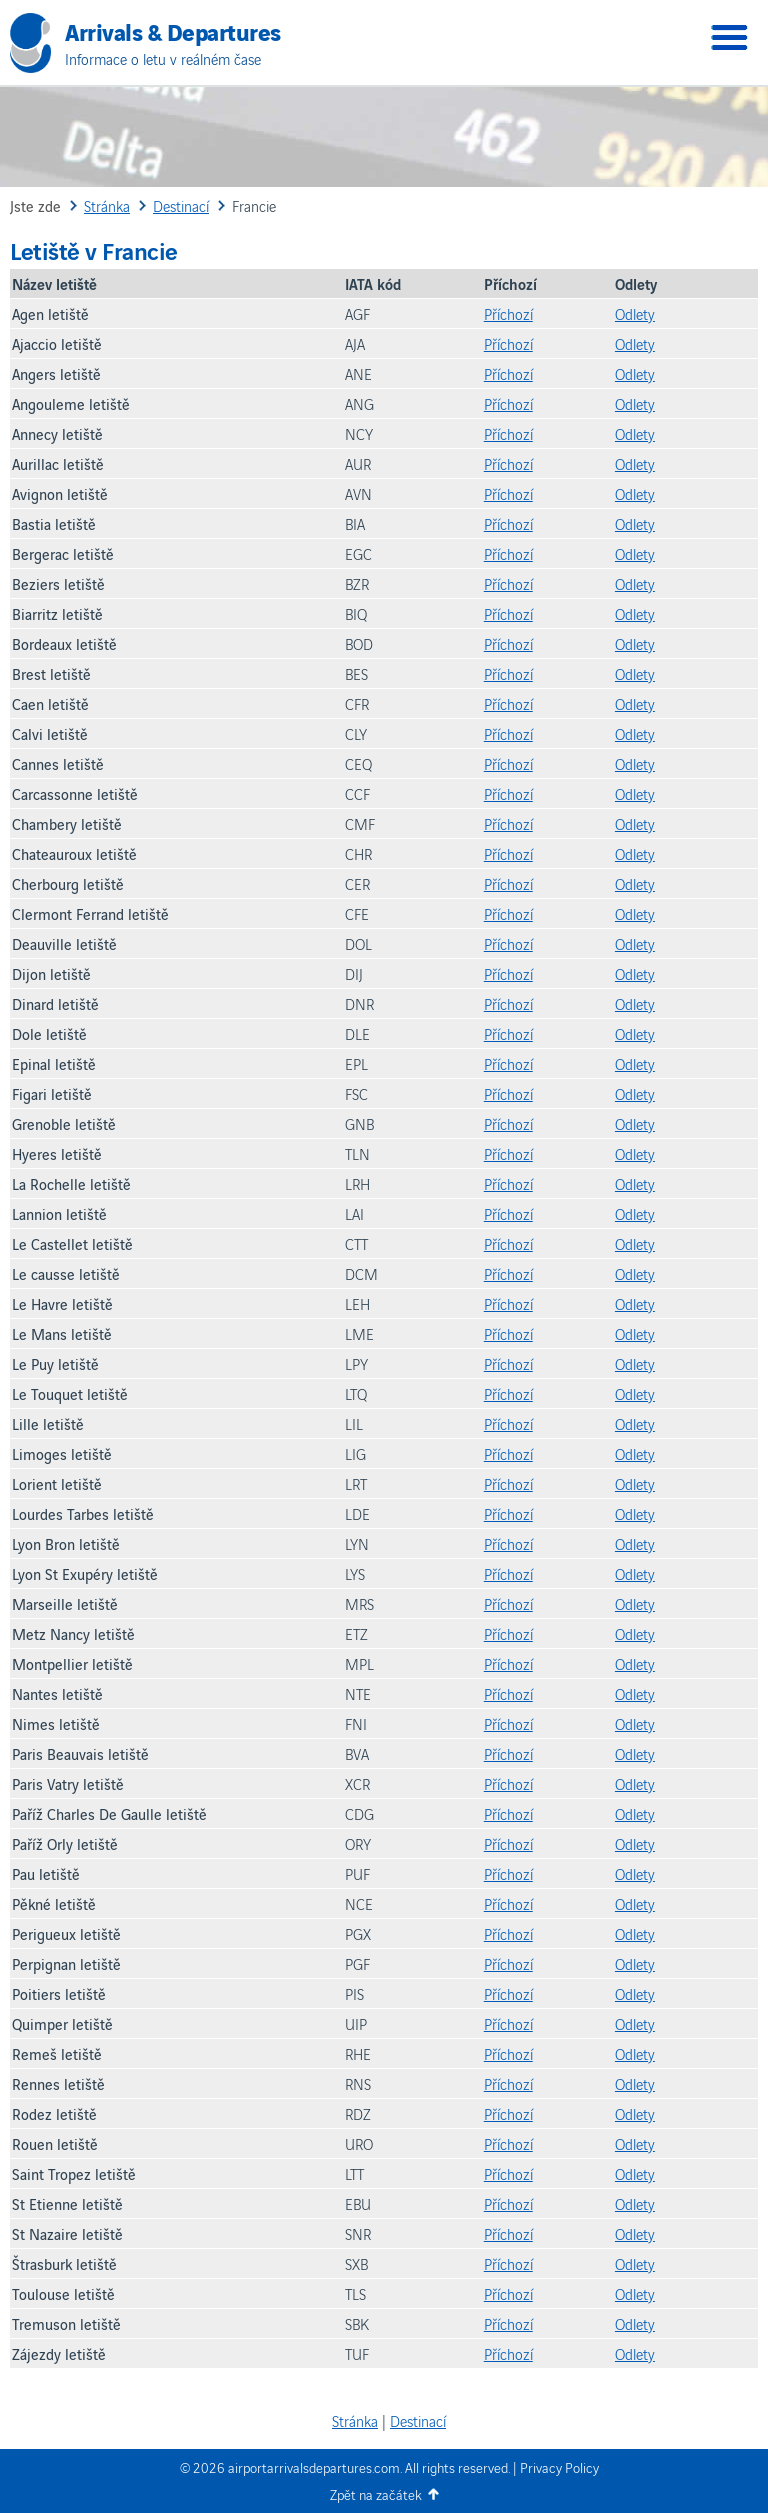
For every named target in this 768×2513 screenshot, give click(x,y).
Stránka (355, 2420)
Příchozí (508, 313)
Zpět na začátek (376, 2494)
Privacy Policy (559, 2467)
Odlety (635, 313)
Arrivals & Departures (173, 30)
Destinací (418, 2420)
